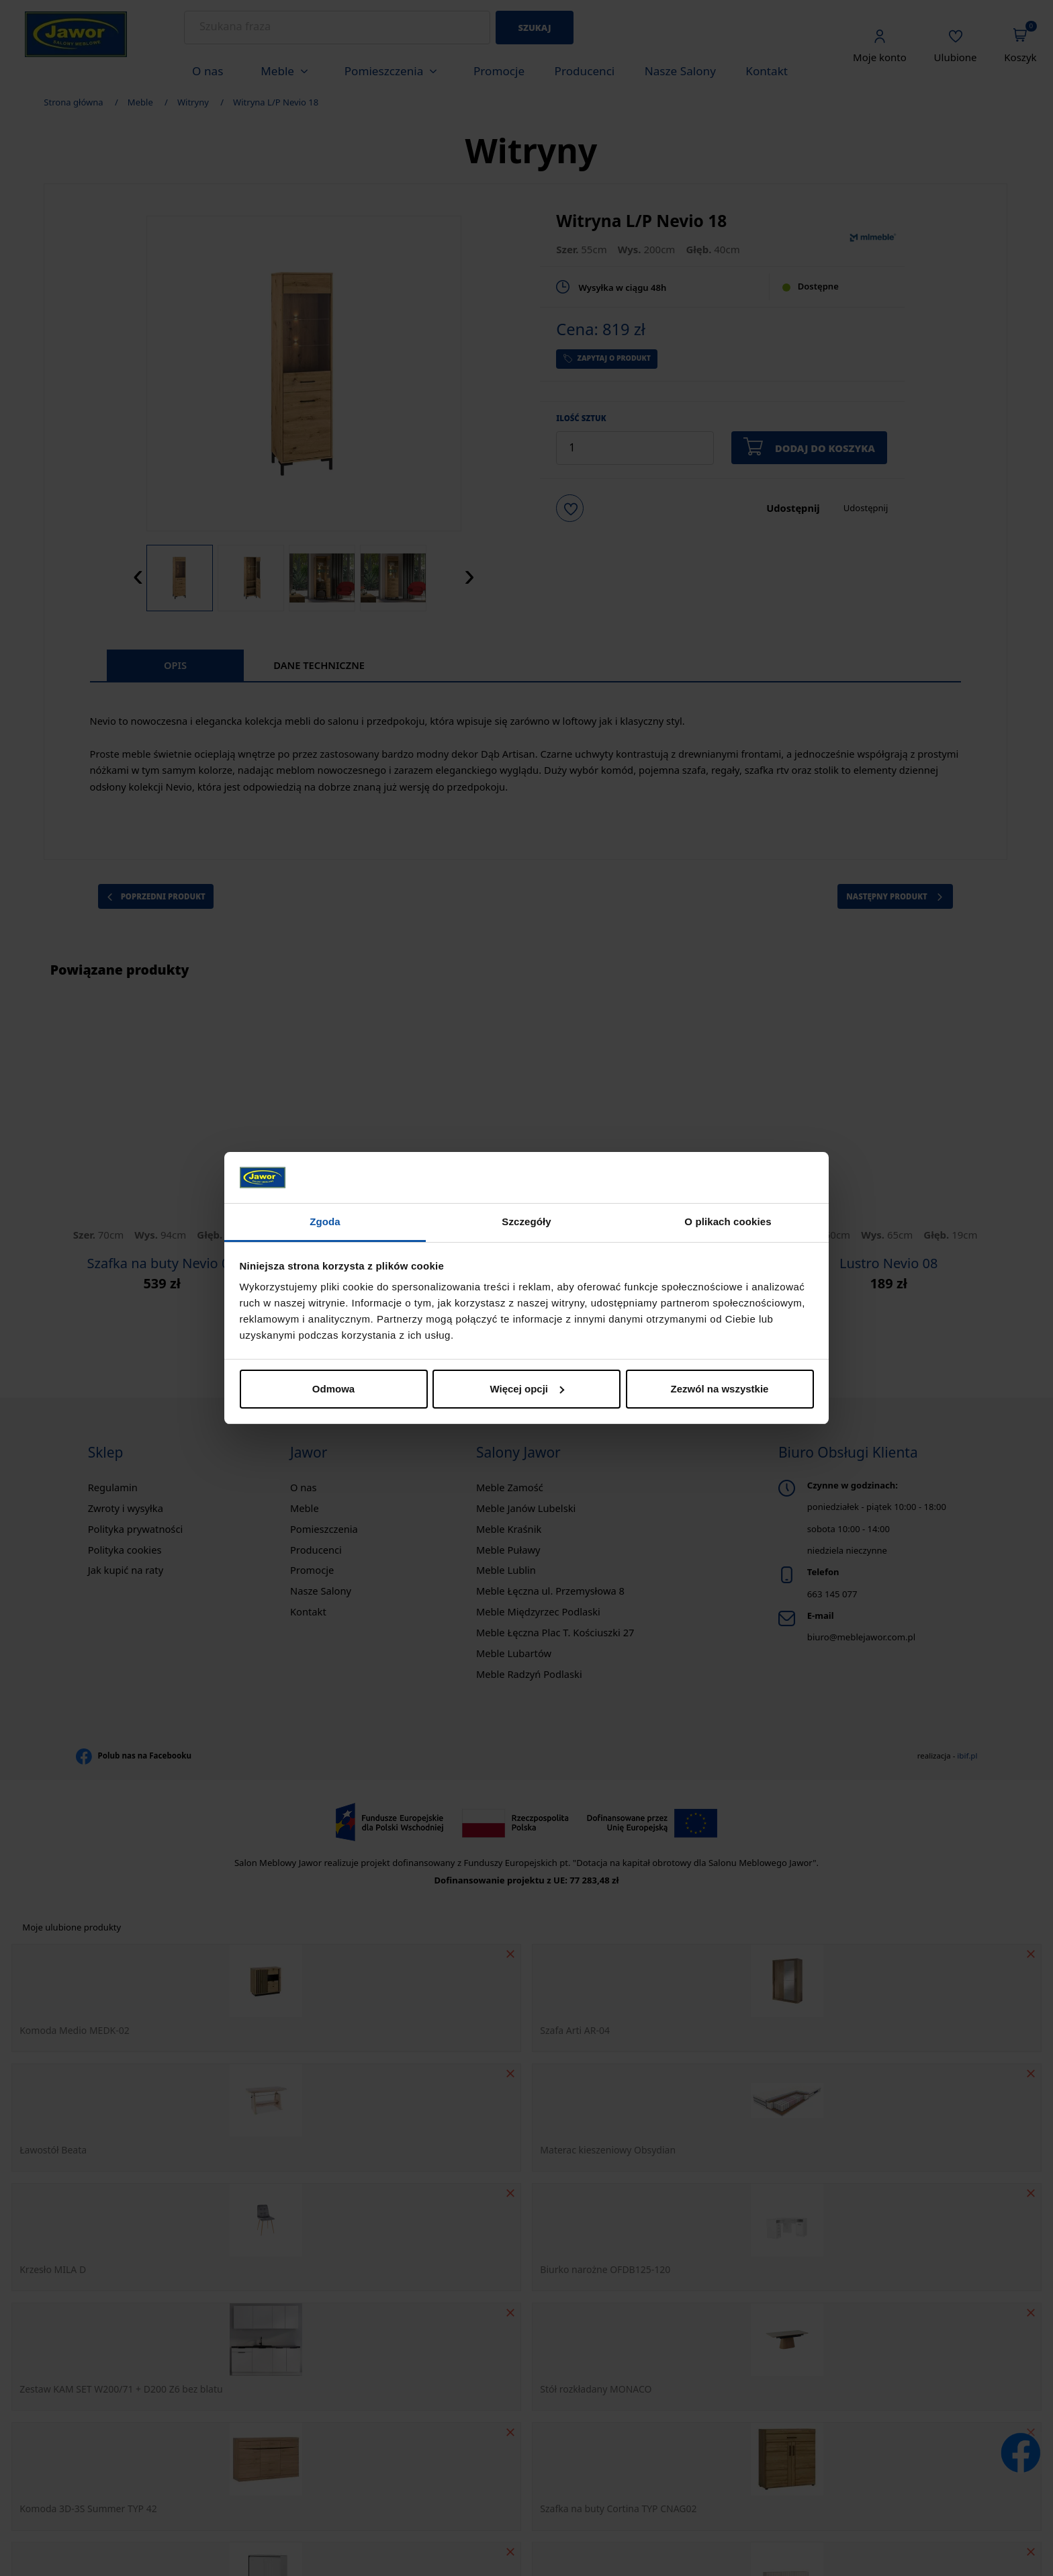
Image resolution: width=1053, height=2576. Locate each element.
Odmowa (333, 1388)
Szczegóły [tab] (526, 1221)
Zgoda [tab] (325, 1221)
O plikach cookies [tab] (727, 1221)
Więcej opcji (527, 1388)
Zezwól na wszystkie (720, 1388)
